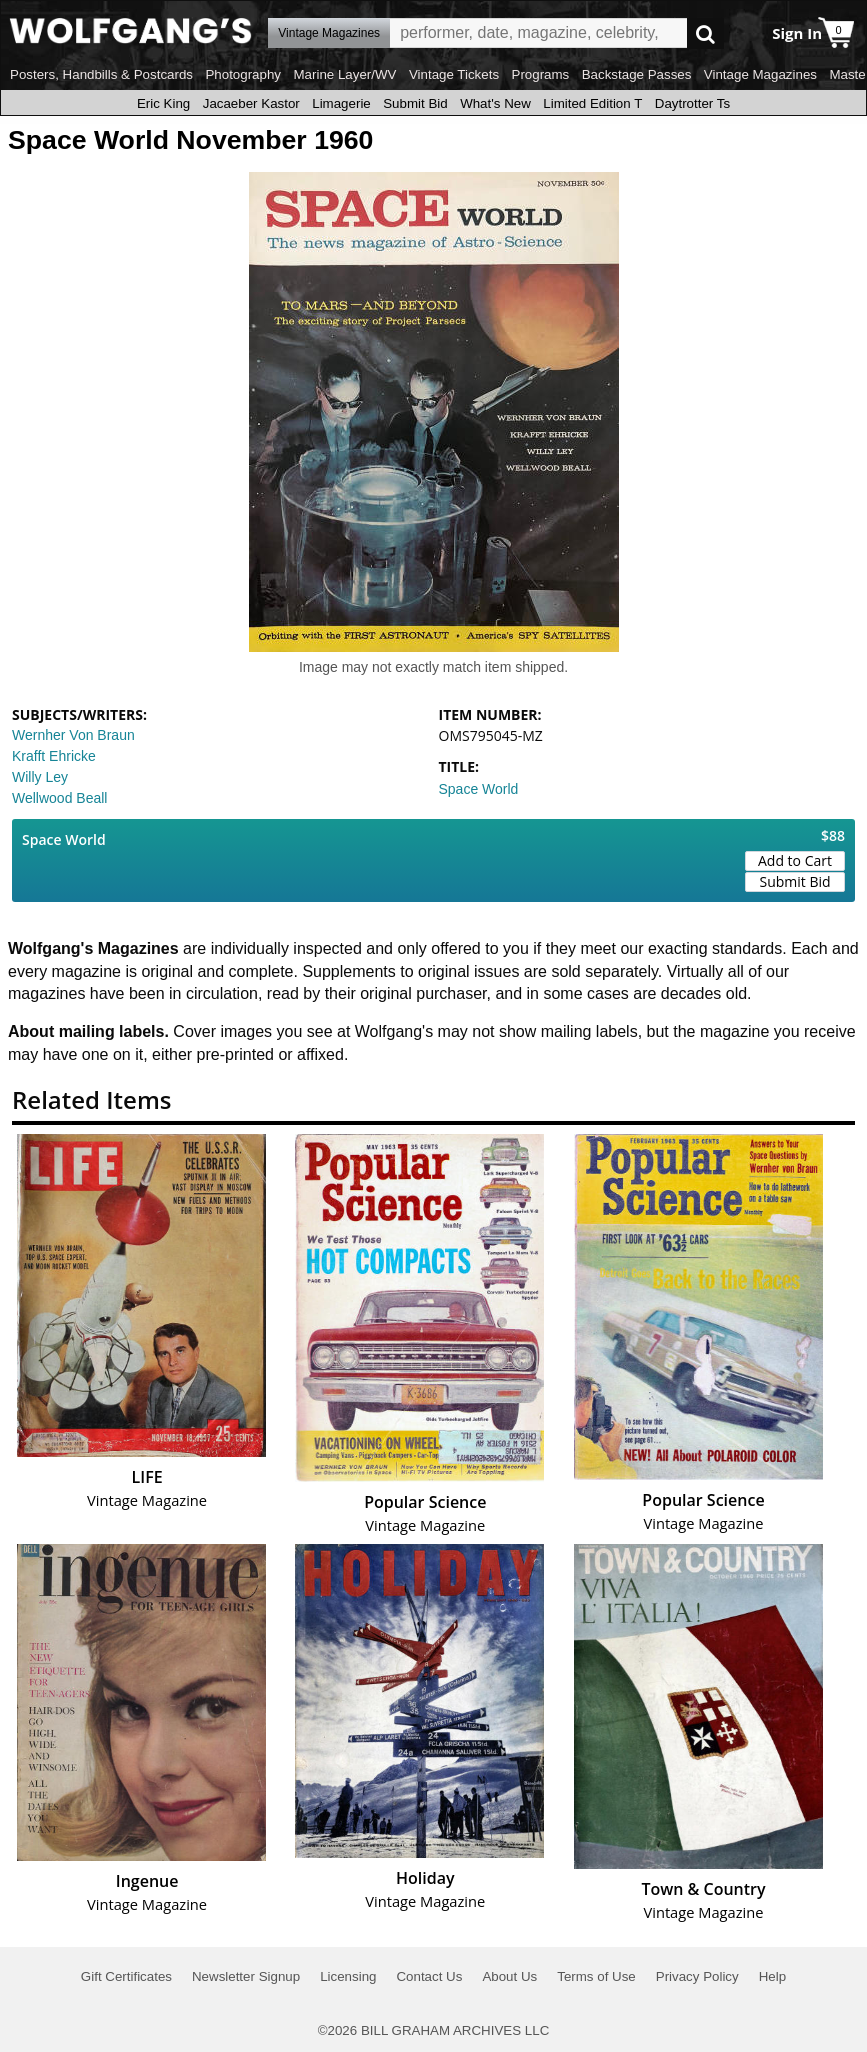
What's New (495, 103)
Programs (541, 74)
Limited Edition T (592, 103)
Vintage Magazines (760, 74)
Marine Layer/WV (344, 74)
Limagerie (341, 103)
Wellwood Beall (59, 798)
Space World (479, 789)
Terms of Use (596, 1976)
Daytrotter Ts (692, 103)
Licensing (348, 1976)
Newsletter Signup (246, 1976)
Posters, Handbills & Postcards (101, 74)
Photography (243, 74)
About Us (509, 1976)
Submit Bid (415, 103)
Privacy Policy (697, 1976)
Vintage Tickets (454, 74)
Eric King (163, 103)
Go (705, 33)
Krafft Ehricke (54, 756)
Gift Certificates (126, 1976)
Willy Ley (40, 777)
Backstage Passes (637, 74)
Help (772, 1976)
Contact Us (429, 1976)
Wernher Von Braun (73, 735)
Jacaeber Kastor (251, 103)
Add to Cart (795, 860)
